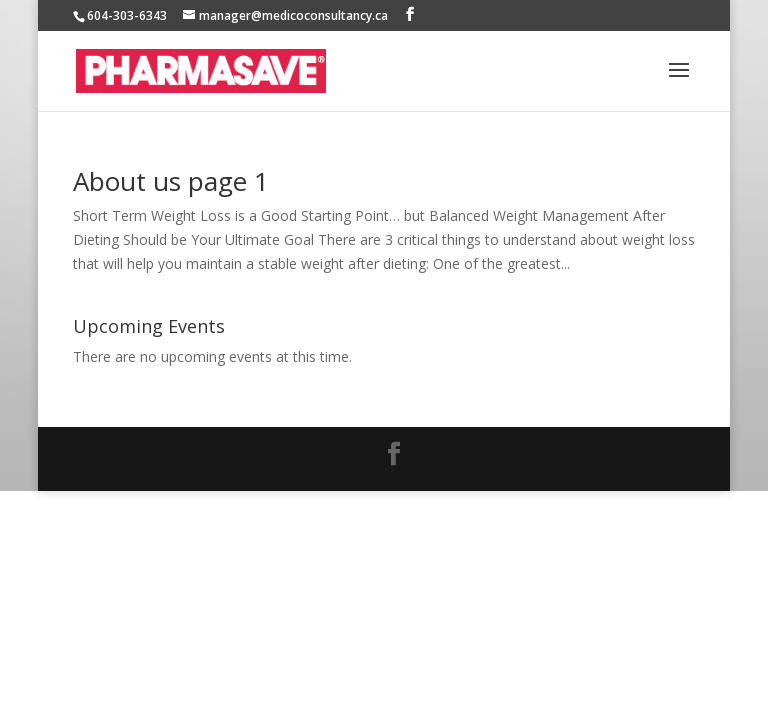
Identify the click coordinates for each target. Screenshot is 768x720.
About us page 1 (171, 181)
